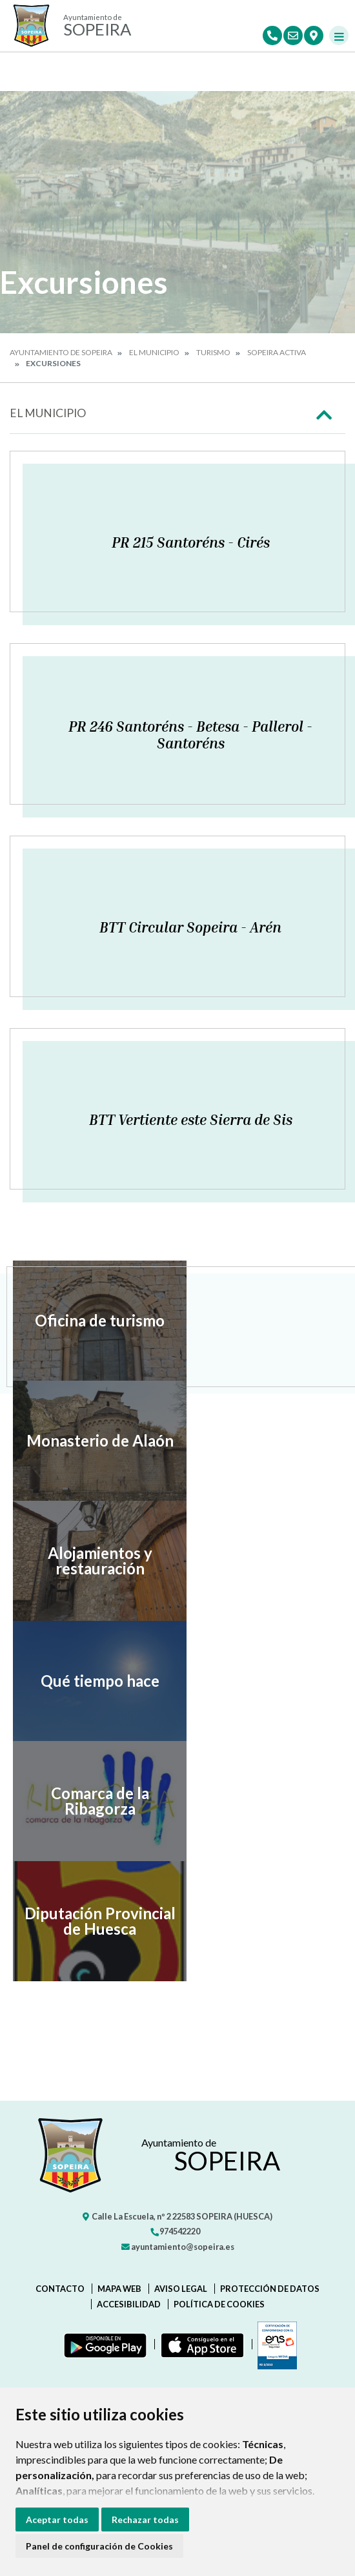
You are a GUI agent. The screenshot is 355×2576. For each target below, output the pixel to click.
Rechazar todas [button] (145, 2519)
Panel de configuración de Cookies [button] (99, 2545)
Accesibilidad (129, 2304)
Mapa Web (119, 2288)
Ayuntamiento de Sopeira (61, 352)
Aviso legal (180, 2288)
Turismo (213, 352)
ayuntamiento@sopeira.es (177, 2246)
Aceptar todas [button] (57, 2519)
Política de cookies (219, 2304)
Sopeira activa (276, 352)
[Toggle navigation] (339, 35)
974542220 (175, 2231)
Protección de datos (270, 2288)
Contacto (60, 2288)
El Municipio (154, 352)
